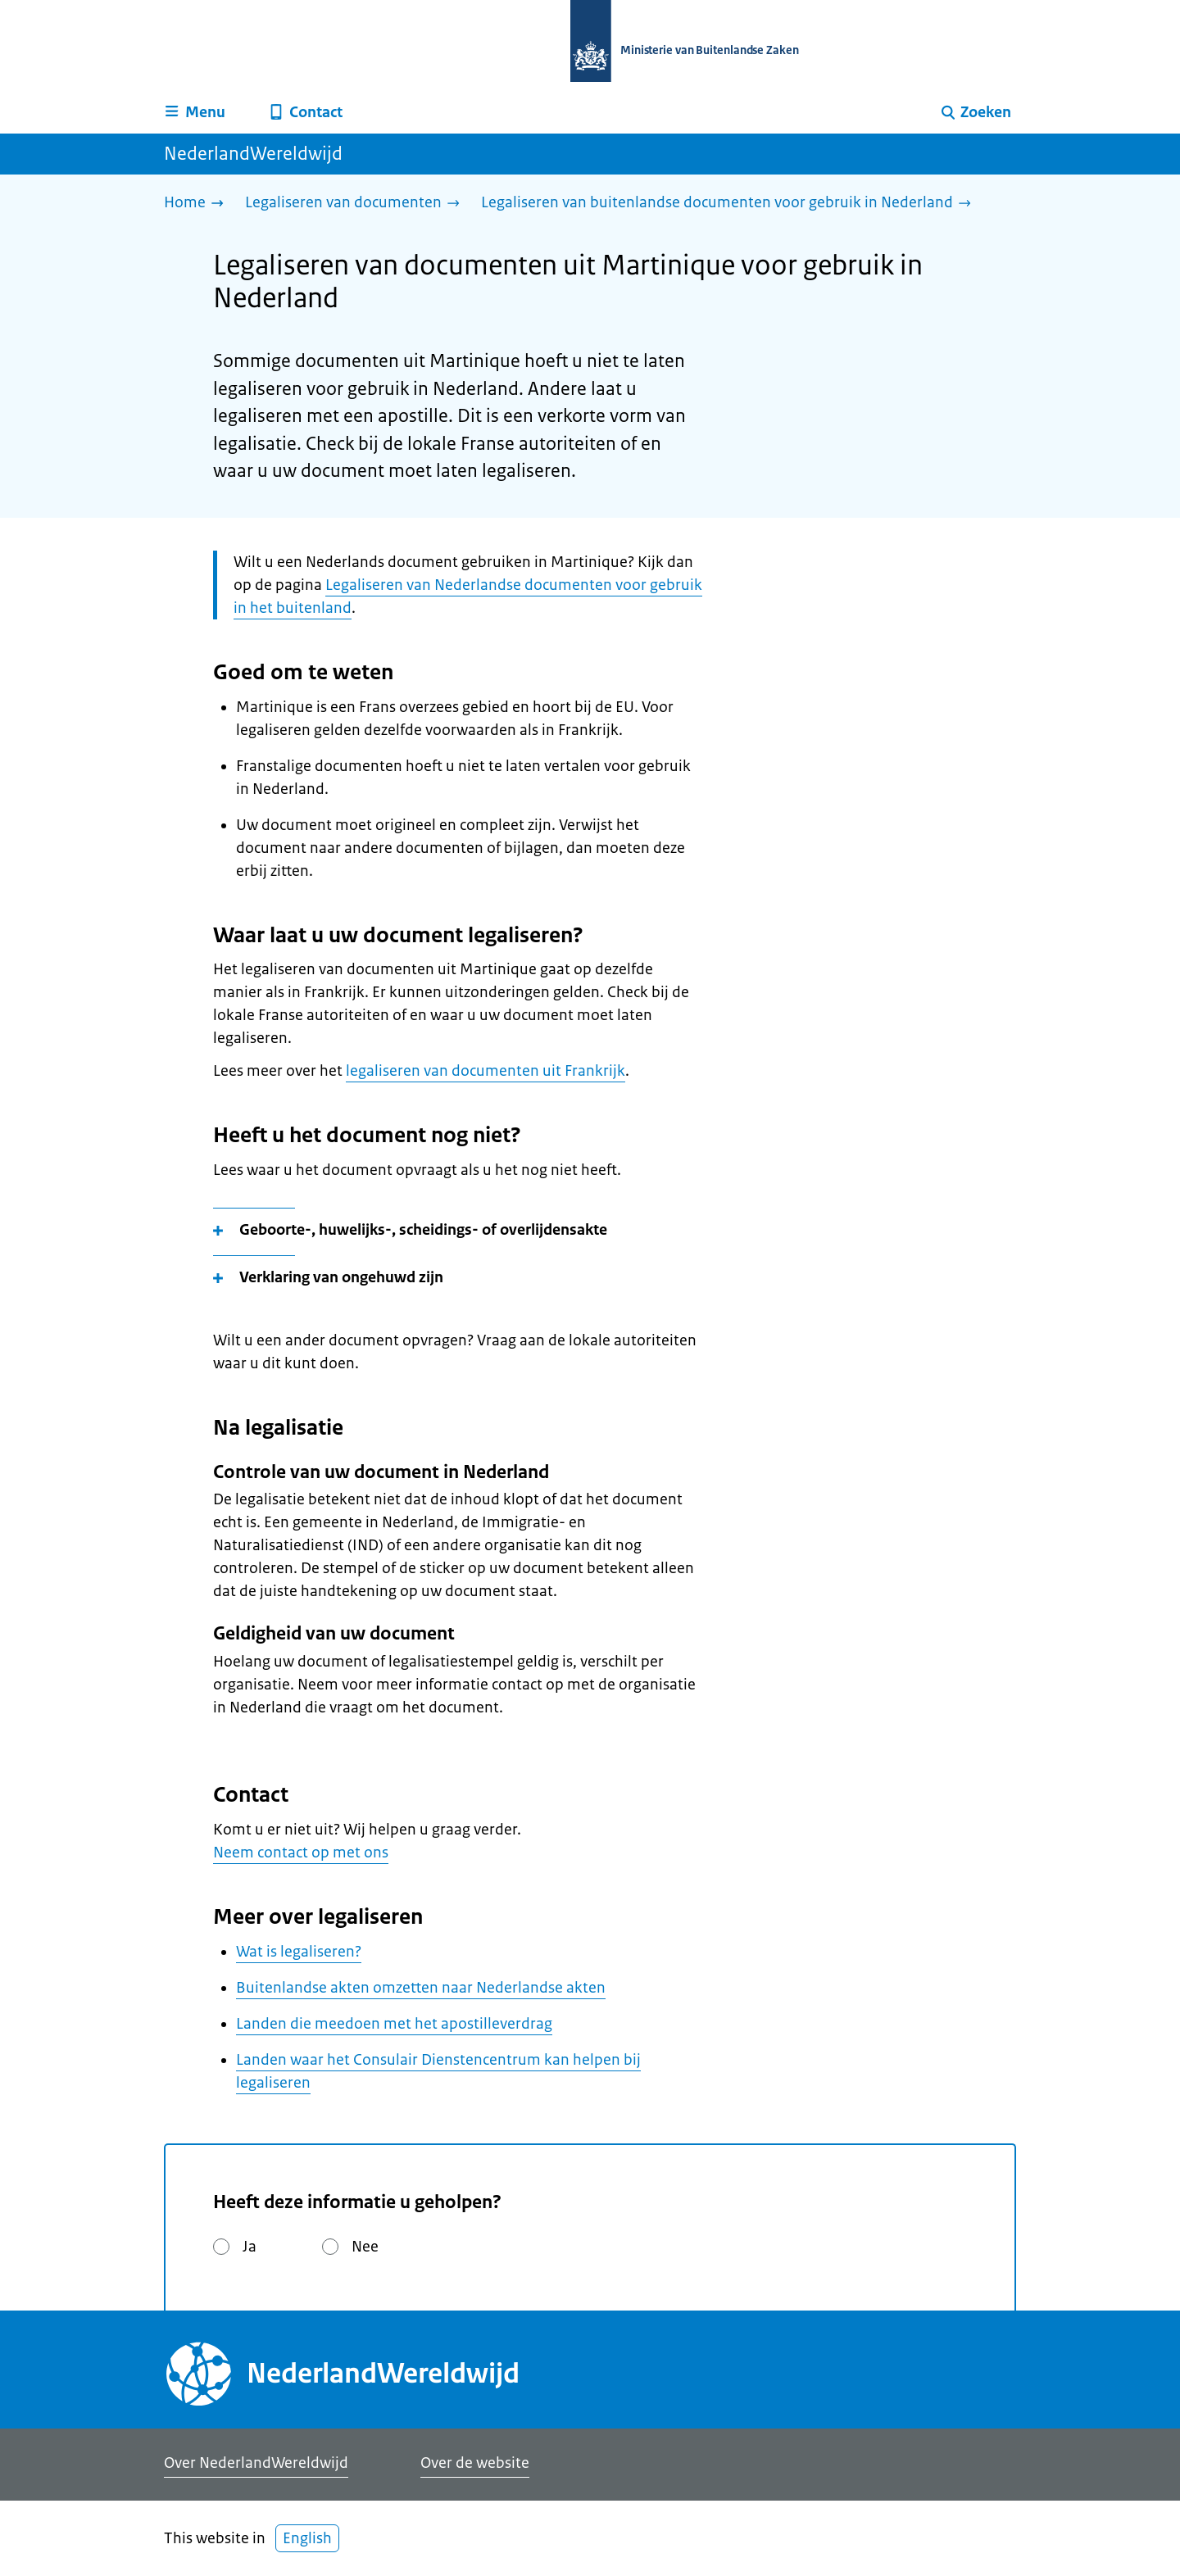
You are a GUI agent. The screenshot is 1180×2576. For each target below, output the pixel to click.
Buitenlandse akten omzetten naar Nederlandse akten (421, 1988)
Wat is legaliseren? (298, 1951)
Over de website (474, 2463)
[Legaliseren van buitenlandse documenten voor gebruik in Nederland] (730, 203)
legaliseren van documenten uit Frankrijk (485, 1071)
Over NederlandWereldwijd (256, 2463)
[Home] (198, 203)
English (307, 2538)
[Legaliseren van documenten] (356, 203)
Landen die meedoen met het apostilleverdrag (394, 2024)
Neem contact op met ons (300, 1852)
